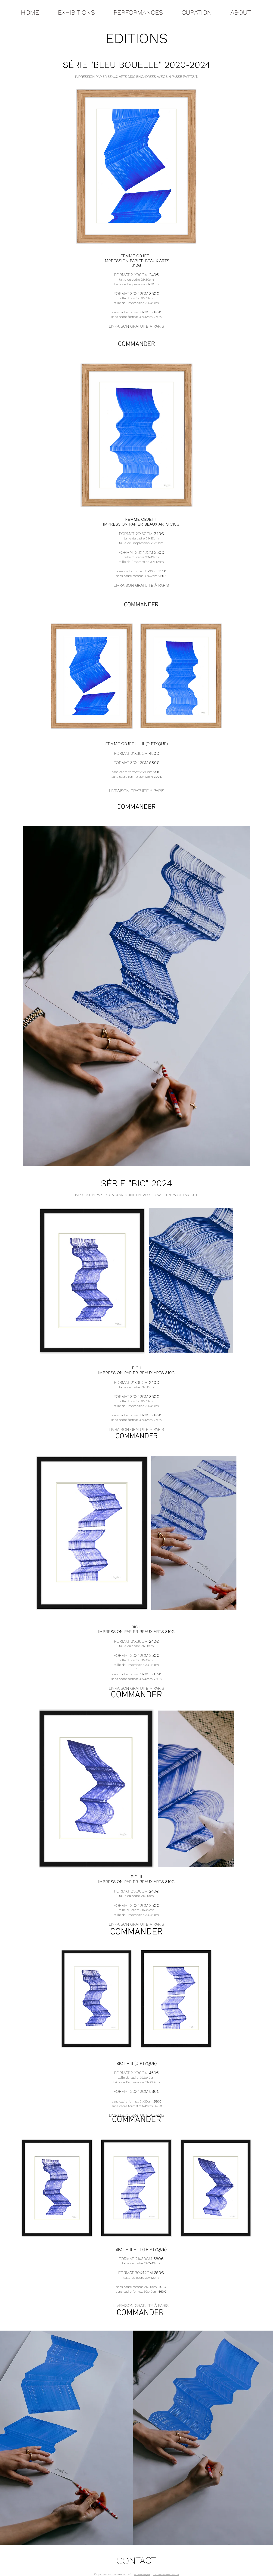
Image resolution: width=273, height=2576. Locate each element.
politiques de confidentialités (166, 2574)
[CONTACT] (136, 2561)
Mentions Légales (142, 2574)
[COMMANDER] (136, 344)
